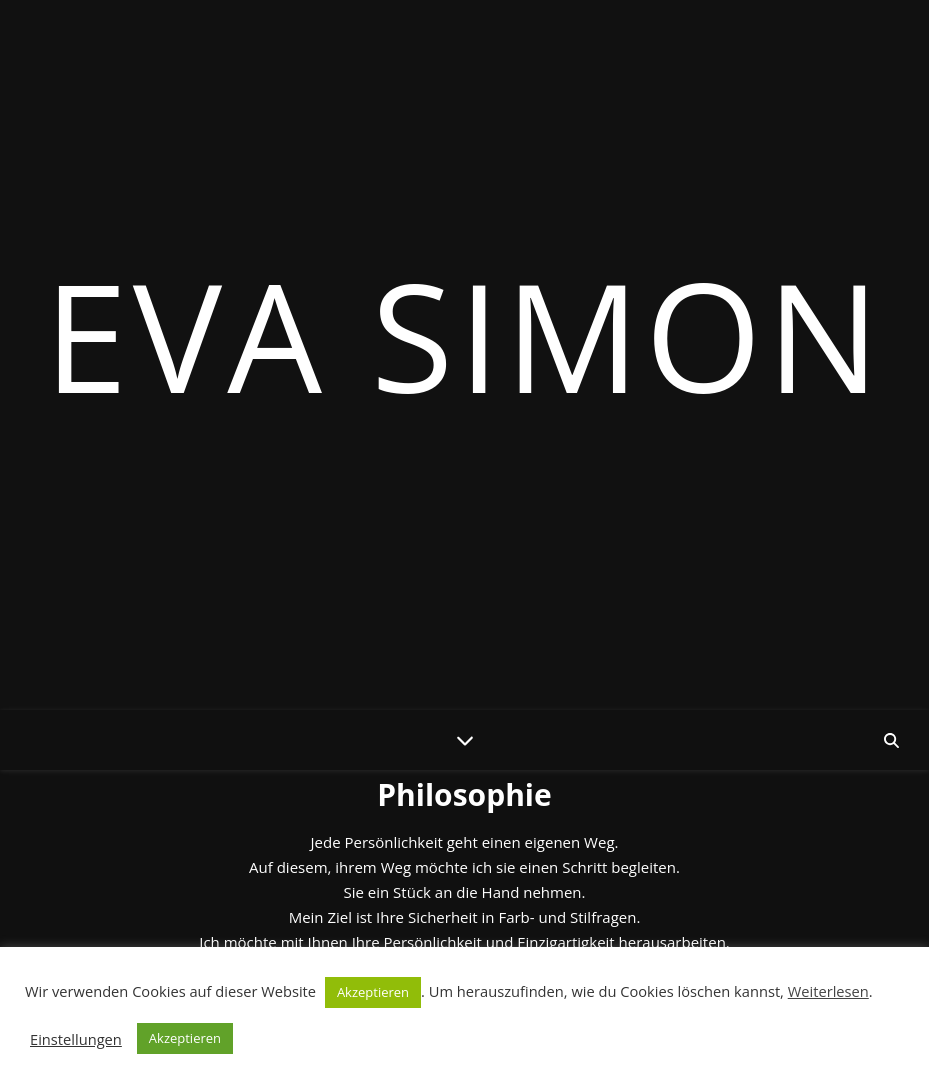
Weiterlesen (828, 991)
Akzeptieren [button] (373, 992)
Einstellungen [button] (76, 1039)
